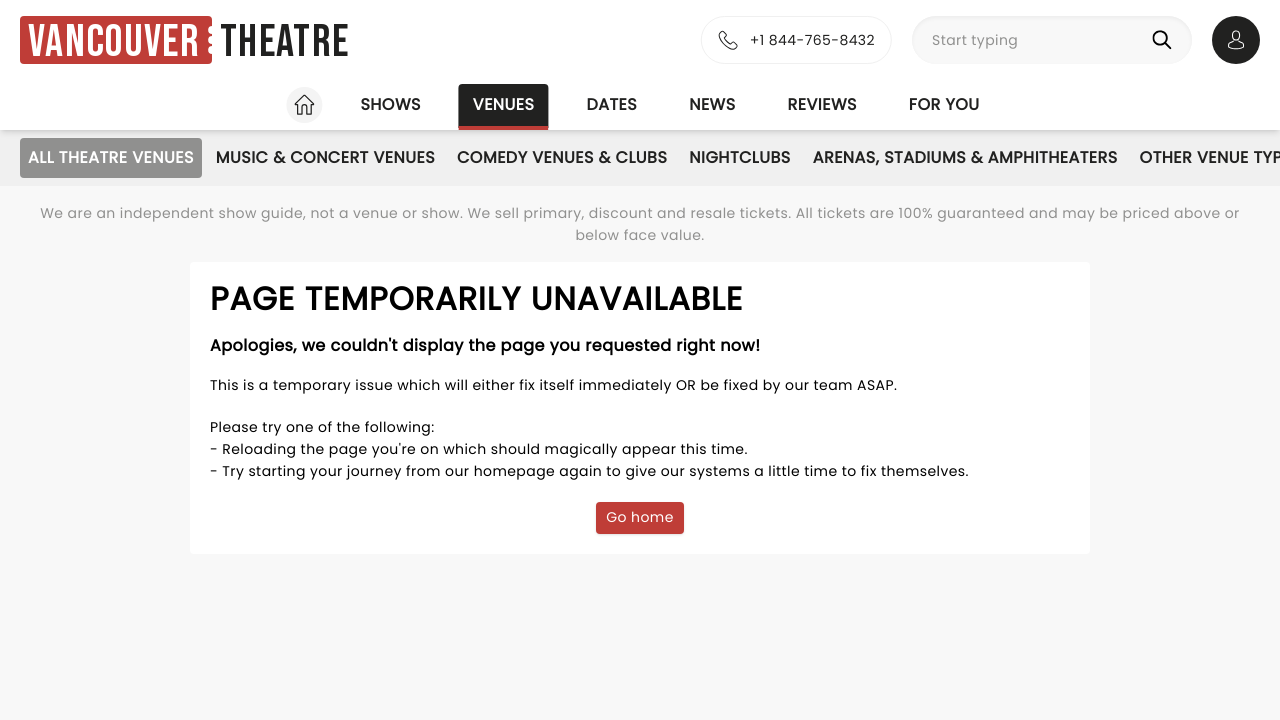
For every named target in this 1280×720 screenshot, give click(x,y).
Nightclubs (739, 157)
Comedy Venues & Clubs (562, 157)
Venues (504, 104)
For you (944, 104)
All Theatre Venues (111, 157)
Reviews (822, 104)
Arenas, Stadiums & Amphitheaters (965, 157)
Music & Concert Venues (325, 157)
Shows (390, 104)
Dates (611, 104)
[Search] (1166, 40)
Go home (640, 517)
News (712, 104)
